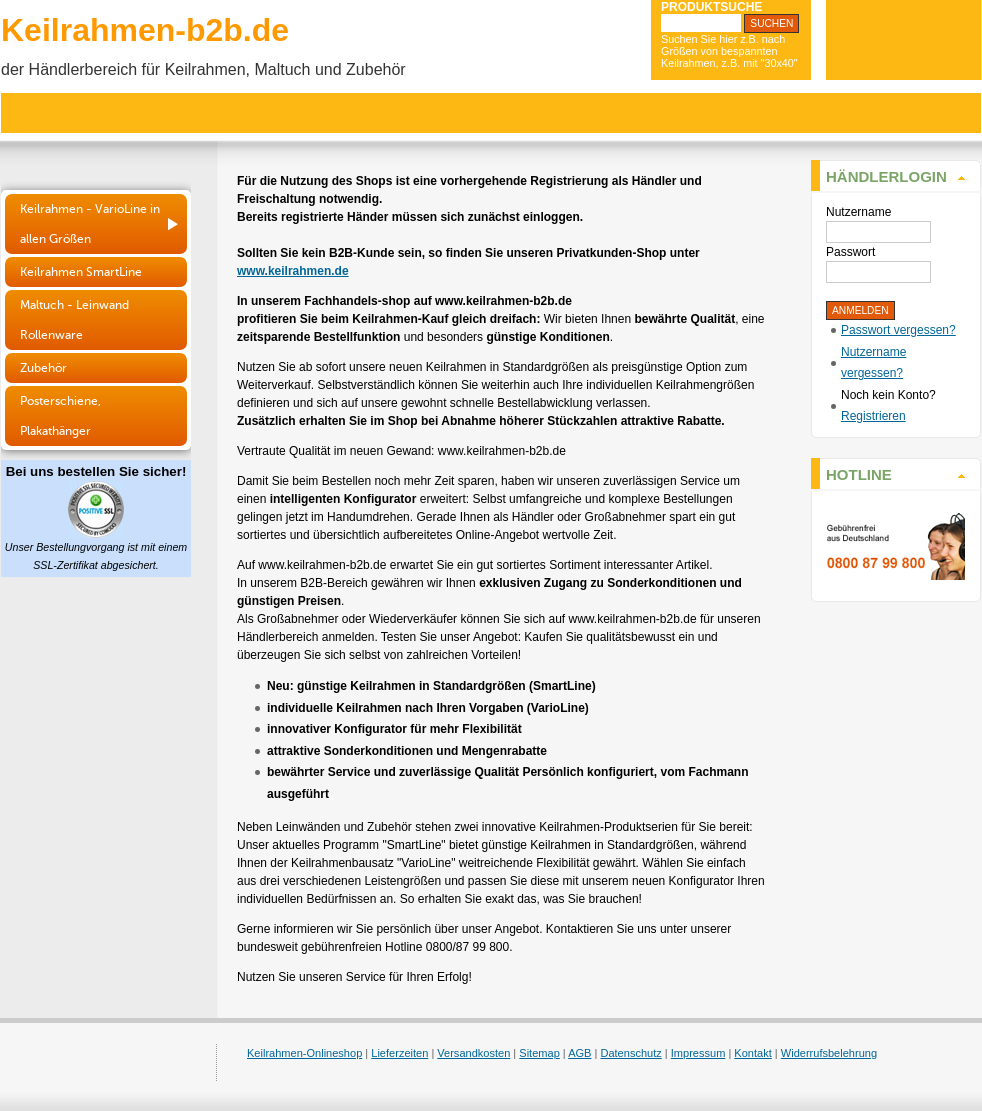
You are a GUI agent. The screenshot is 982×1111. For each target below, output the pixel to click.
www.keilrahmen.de (293, 271)
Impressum (698, 1053)
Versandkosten (473, 1053)
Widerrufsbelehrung (829, 1053)
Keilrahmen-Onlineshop (304, 1053)
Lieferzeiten (399, 1053)
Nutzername (858, 212)
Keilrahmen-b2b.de (145, 30)
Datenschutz (630, 1053)
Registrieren (873, 416)
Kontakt (752, 1053)
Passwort (850, 252)
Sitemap (539, 1053)
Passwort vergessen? (898, 330)
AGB (579, 1053)
